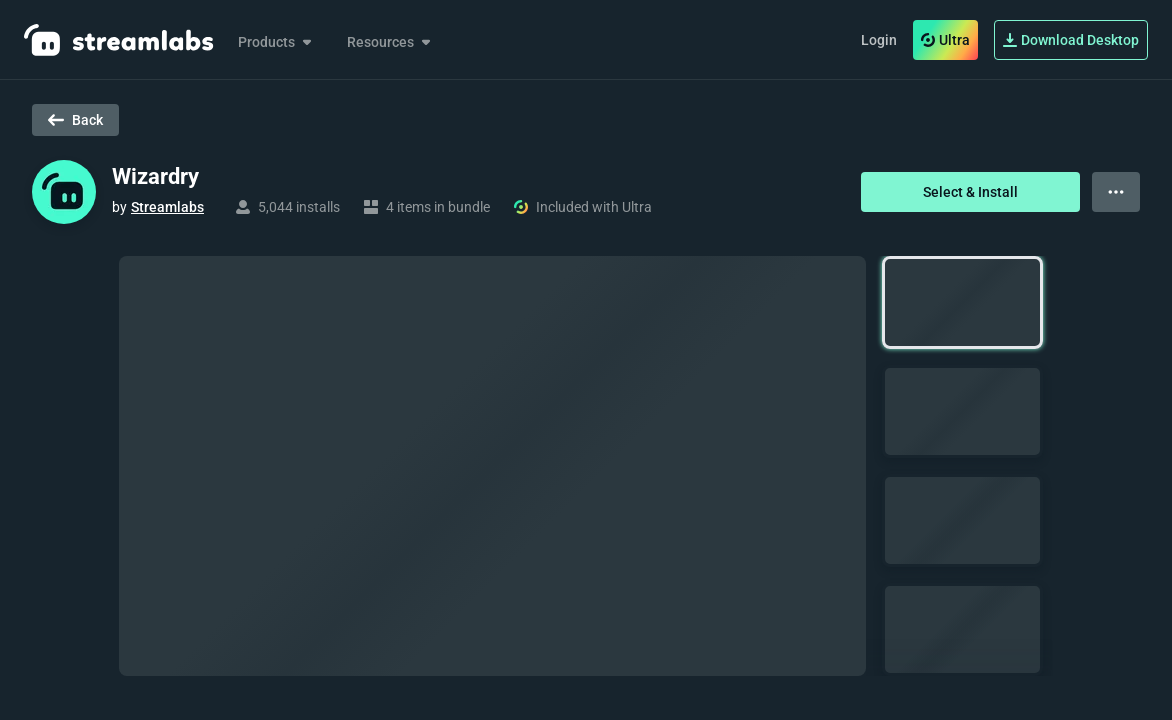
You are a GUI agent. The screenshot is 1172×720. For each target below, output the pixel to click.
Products (276, 42)
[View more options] (1116, 192)
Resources (390, 42)
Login (879, 40)
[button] (962, 302)
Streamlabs (167, 207)
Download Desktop (1071, 40)
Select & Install (970, 192)
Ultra (945, 40)
